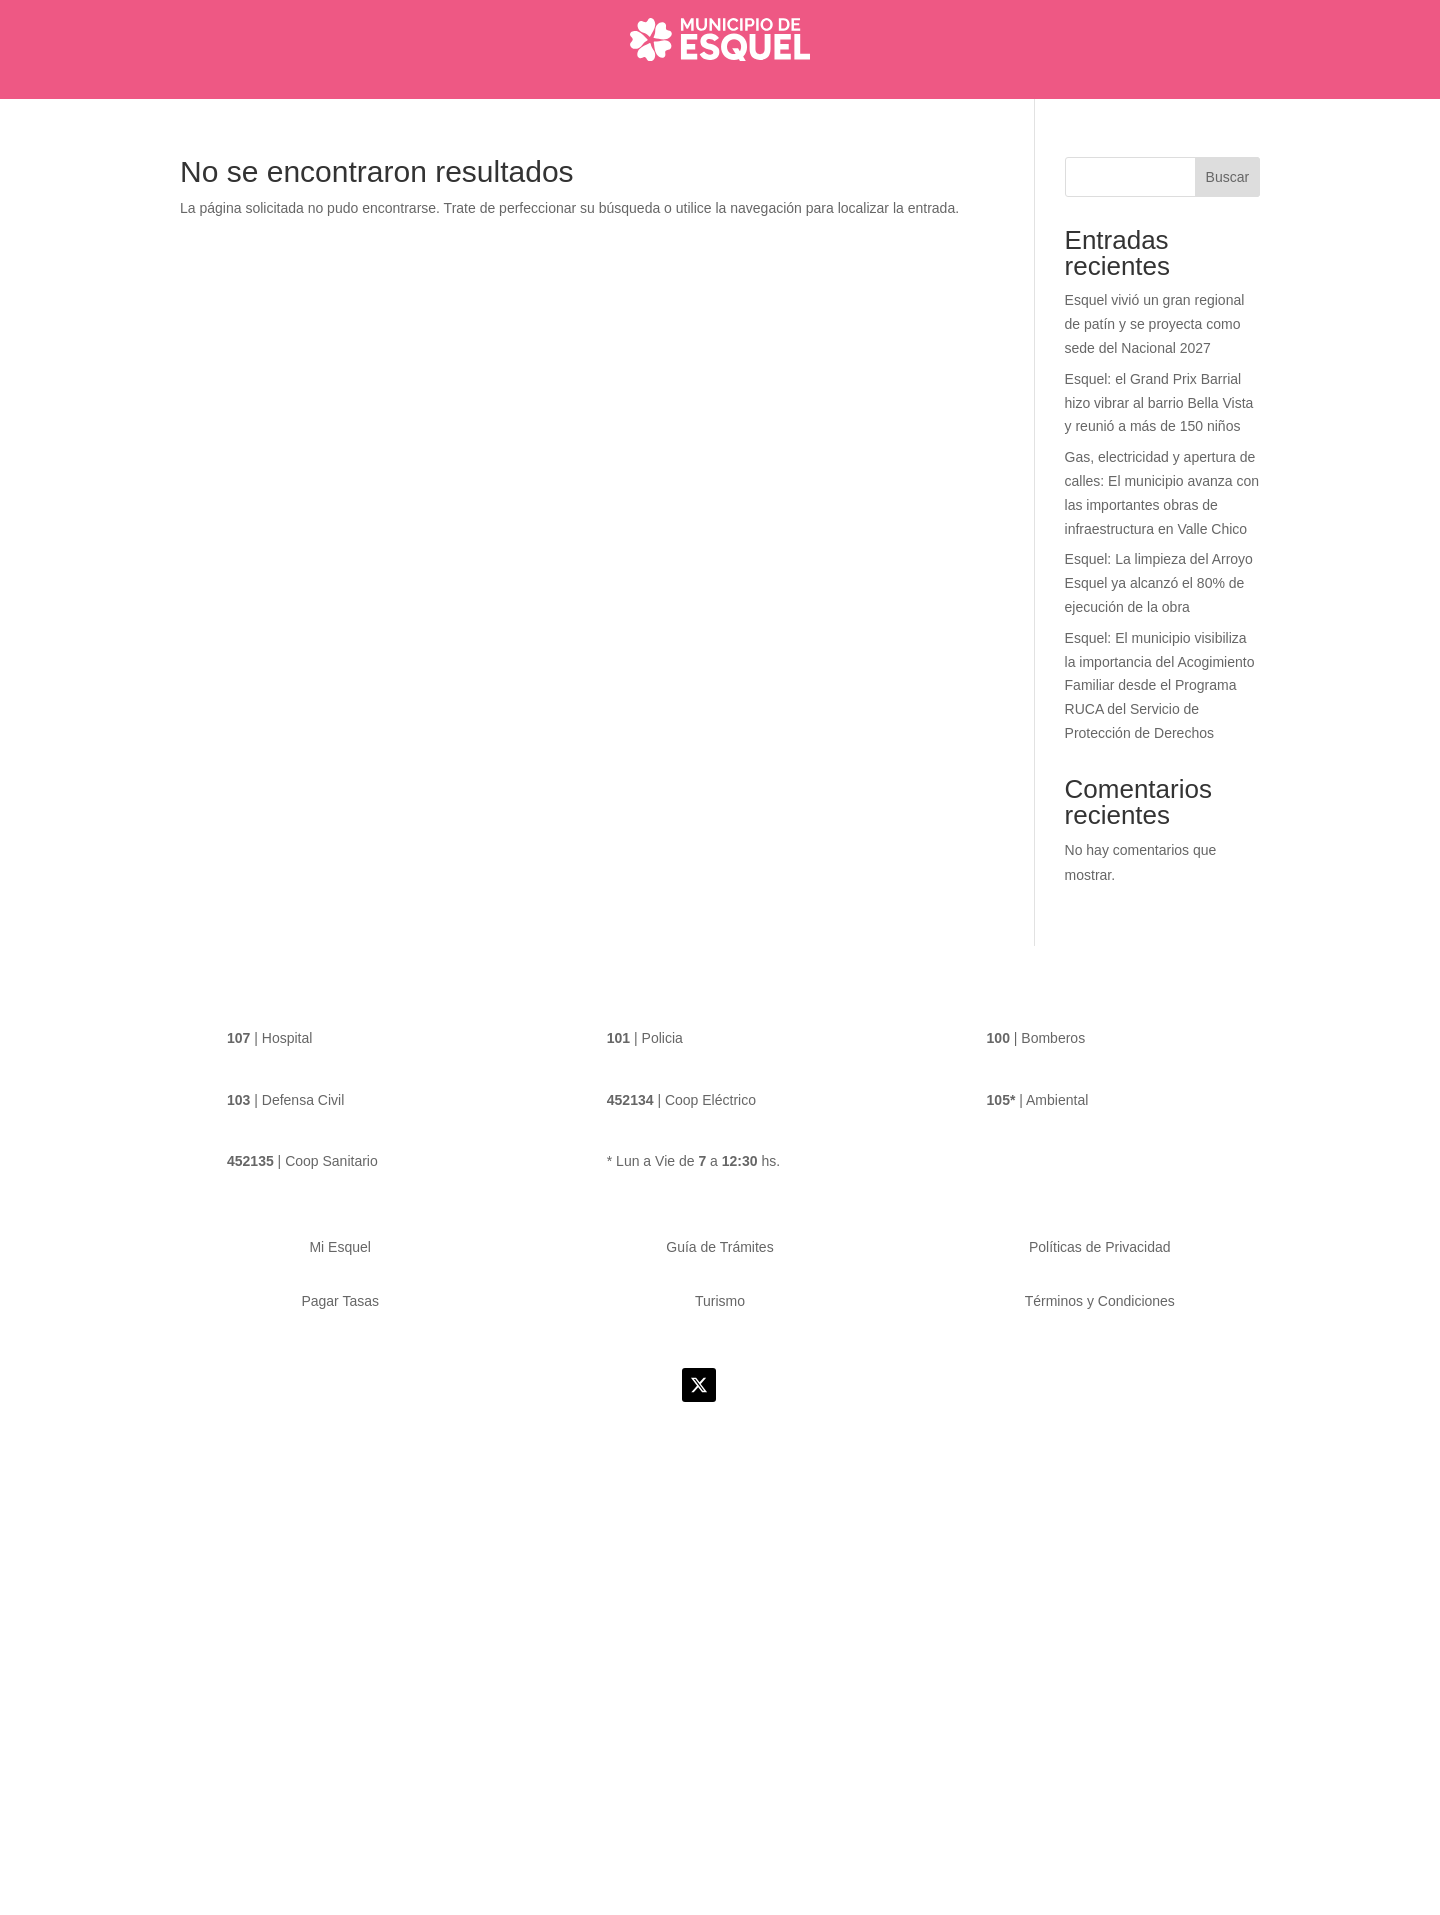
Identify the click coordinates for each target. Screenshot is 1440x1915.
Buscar (1228, 217)
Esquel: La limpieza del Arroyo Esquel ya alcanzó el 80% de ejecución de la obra (1157, 623)
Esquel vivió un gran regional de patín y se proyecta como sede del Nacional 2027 (1154, 364)
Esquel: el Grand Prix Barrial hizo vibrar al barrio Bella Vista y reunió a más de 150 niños (1157, 443)
